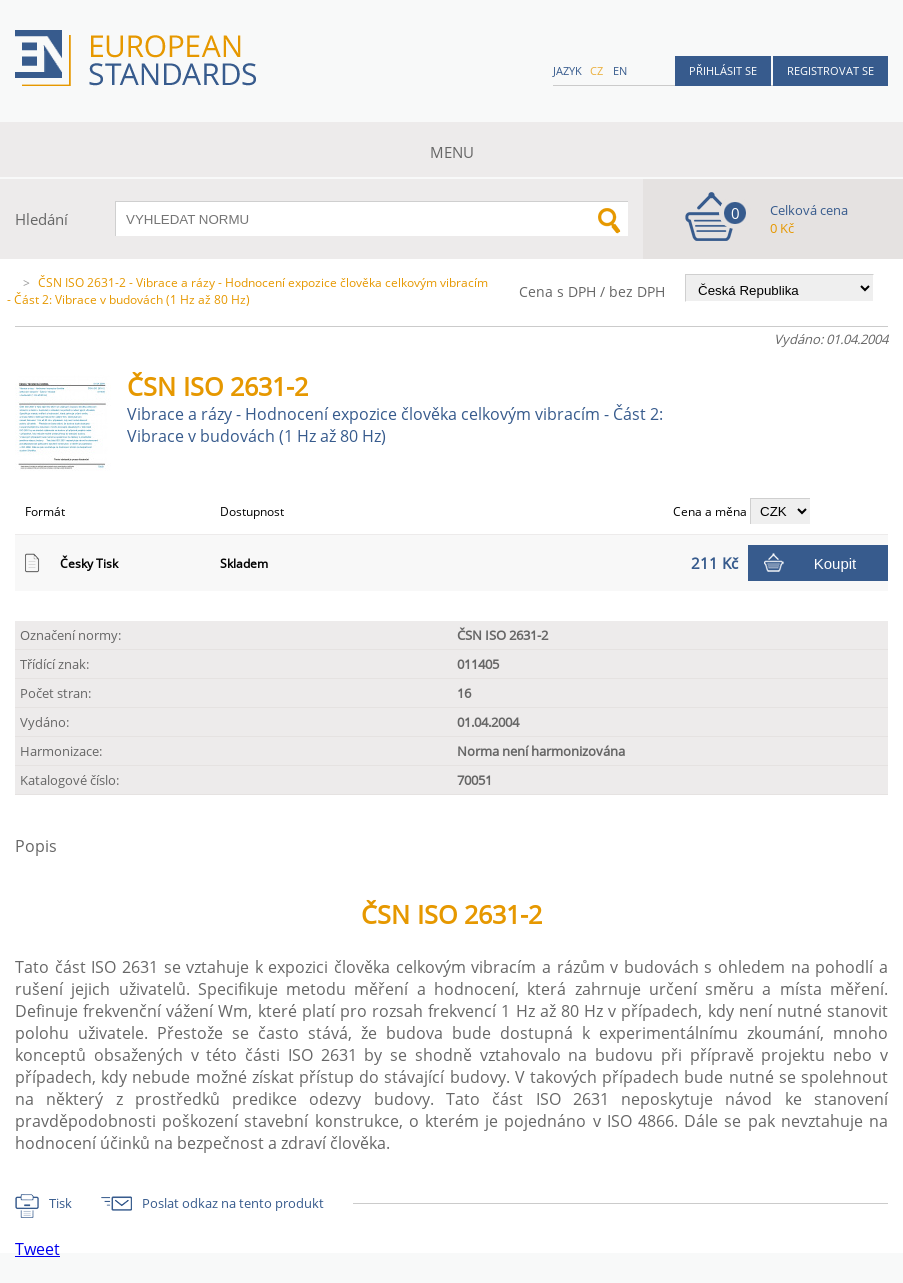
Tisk (60, 1203)
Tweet (37, 1249)
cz (596, 70)
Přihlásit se (723, 70)
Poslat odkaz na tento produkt (233, 1203)
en (620, 70)
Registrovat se (830, 70)
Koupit (835, 563)
